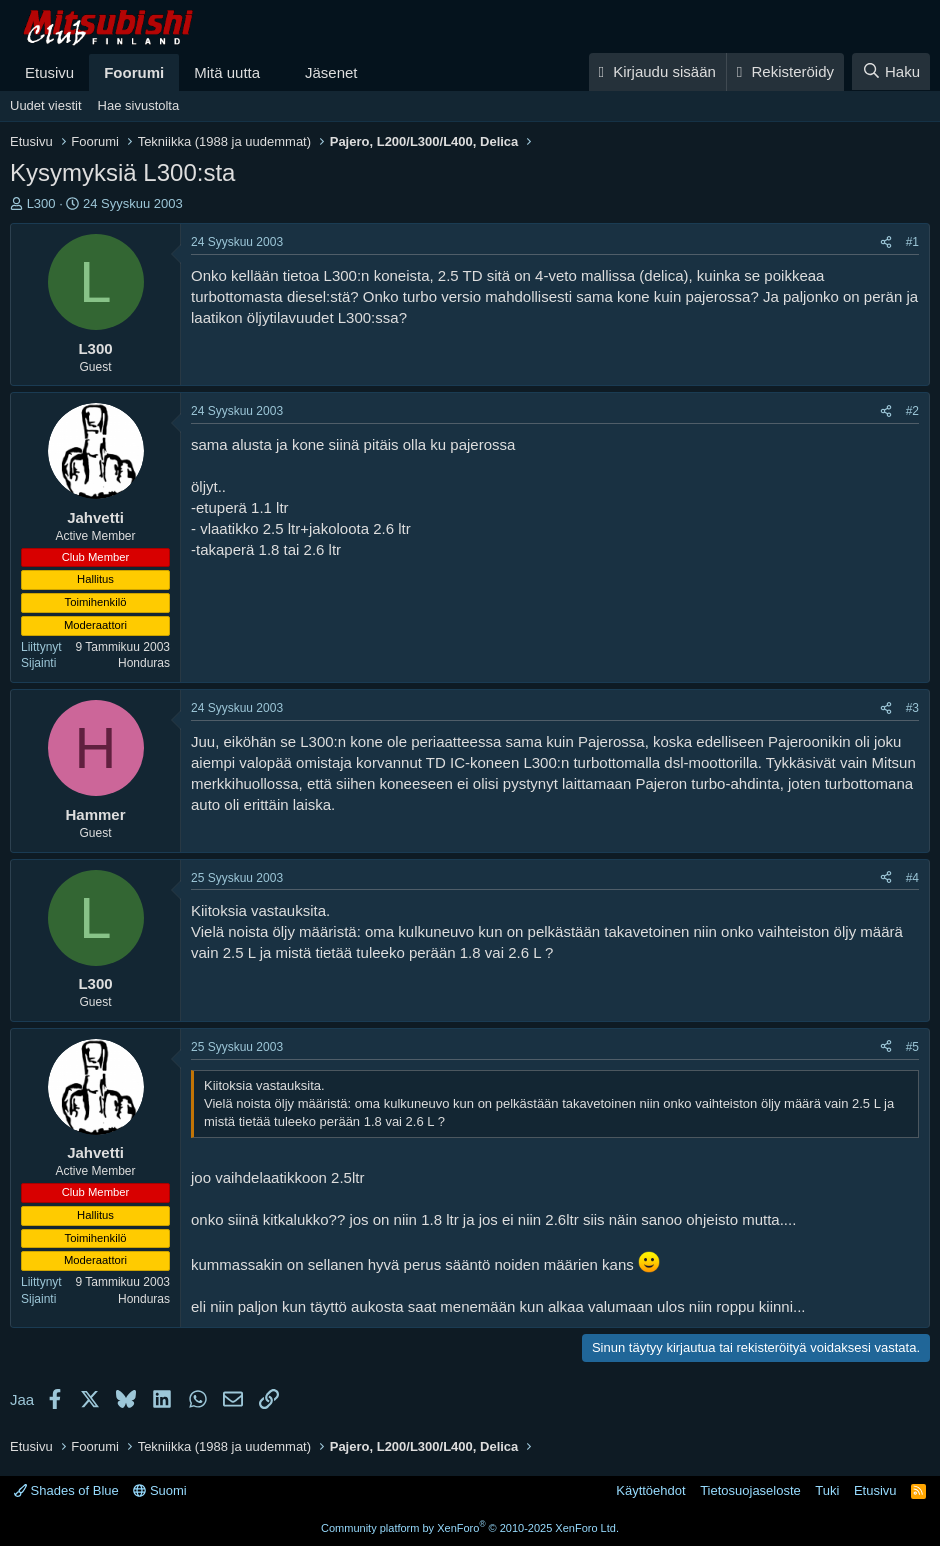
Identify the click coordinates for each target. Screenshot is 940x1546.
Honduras (144, 663)
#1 (912, 242)
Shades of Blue (66, 1490)
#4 (912, 878)
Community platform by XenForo (470, 1528)
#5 (912, 1047)
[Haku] (891, 71)
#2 (912, 411)
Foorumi (134, 72)
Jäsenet (331, 72)
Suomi (159, 1490)
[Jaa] (886, 242)
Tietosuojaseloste (750, 1490)
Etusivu (49, 72)
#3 (912, 708)
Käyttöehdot (650, 1490)
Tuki (827, 1490)
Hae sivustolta (139, 105)
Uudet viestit (46, 105)
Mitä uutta (227, 72)
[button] (276, 72)
